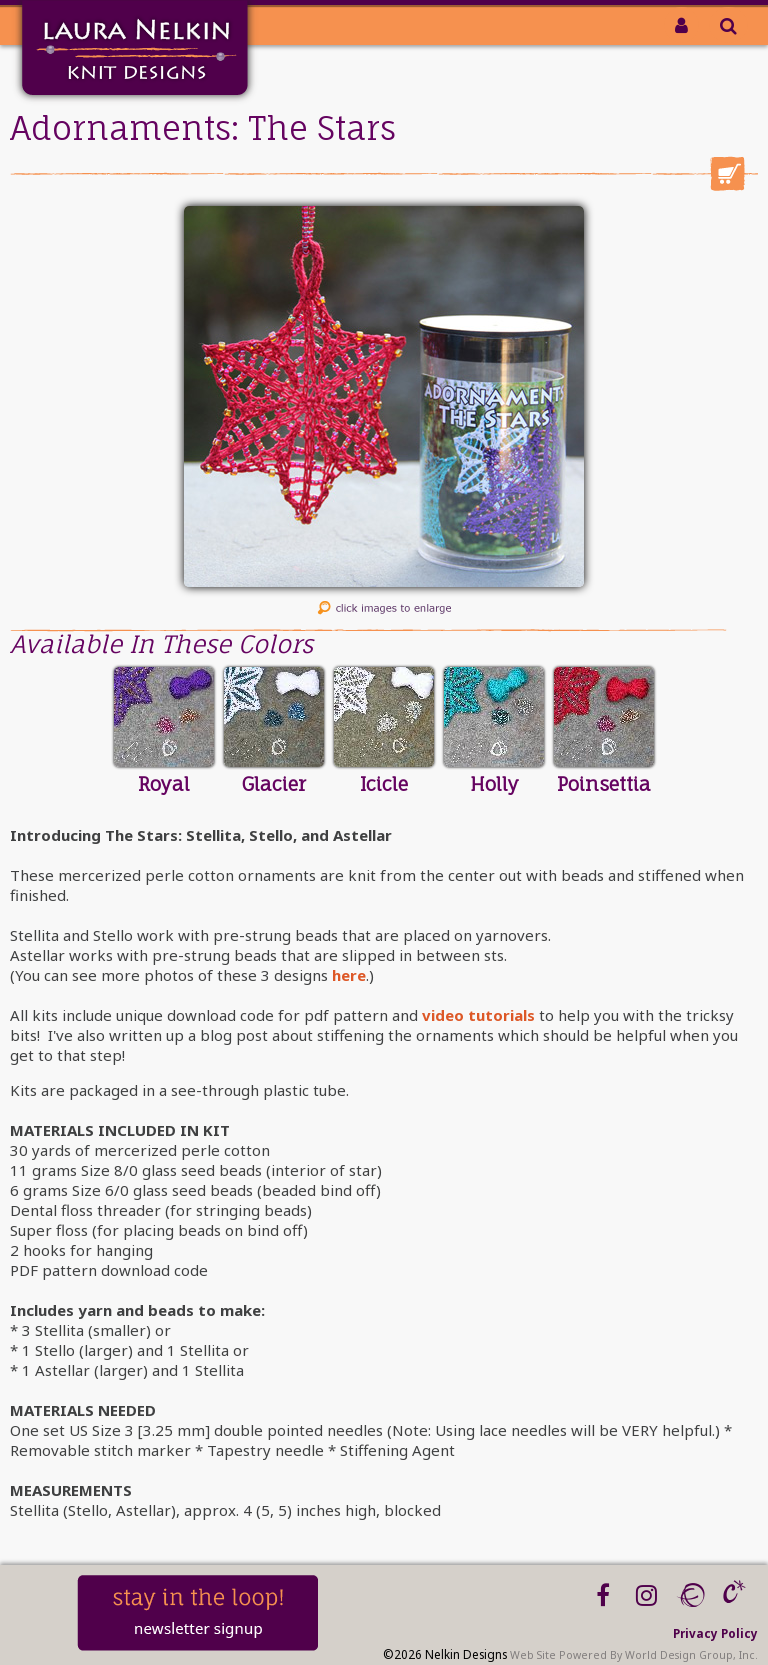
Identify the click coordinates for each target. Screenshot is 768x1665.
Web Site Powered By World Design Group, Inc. (634, 1655)
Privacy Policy (715, 1633)
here (349, 975)
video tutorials (478, 1015)
